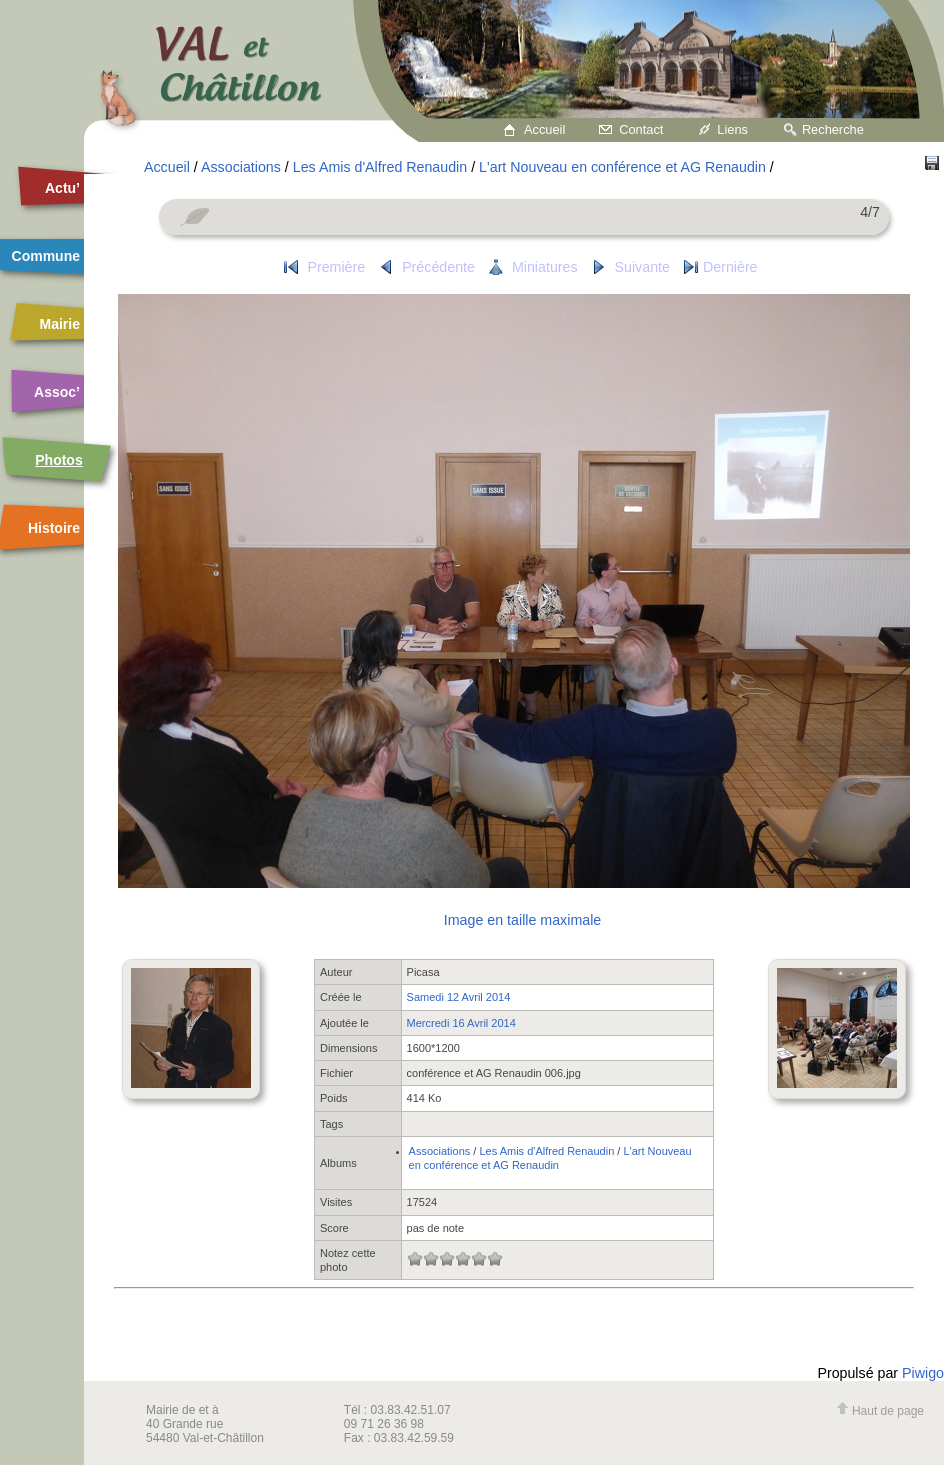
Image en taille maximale (522, 920)
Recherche (833, 129)
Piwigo (923, 1373)
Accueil (544, 129)
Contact (641, 129)
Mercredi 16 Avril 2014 (461, 1023)
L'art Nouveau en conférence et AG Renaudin (622, 167)
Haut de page (880, 1411)
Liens (732, 129)
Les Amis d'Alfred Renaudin (380, 167)
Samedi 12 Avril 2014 (459, 997)
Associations (241, 167)
